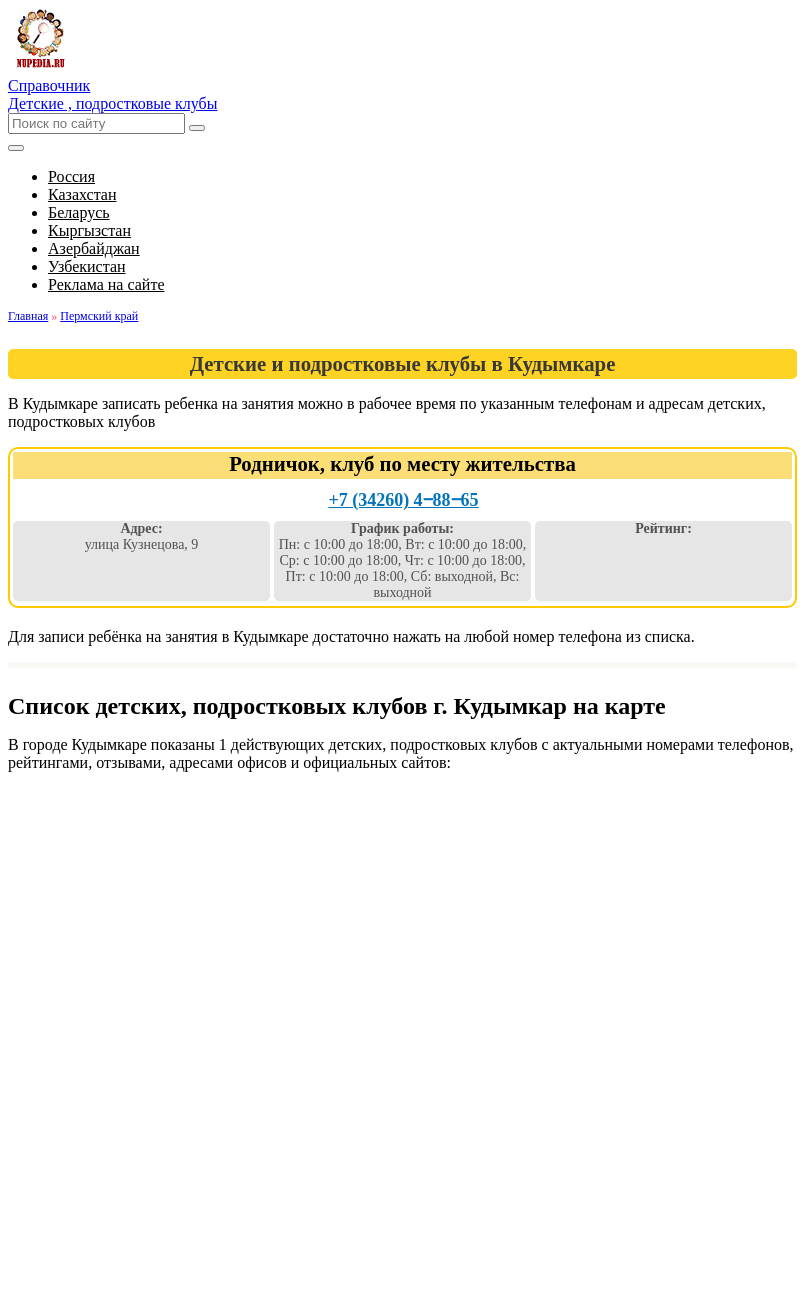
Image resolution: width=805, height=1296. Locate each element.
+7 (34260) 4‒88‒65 (403, 500)
